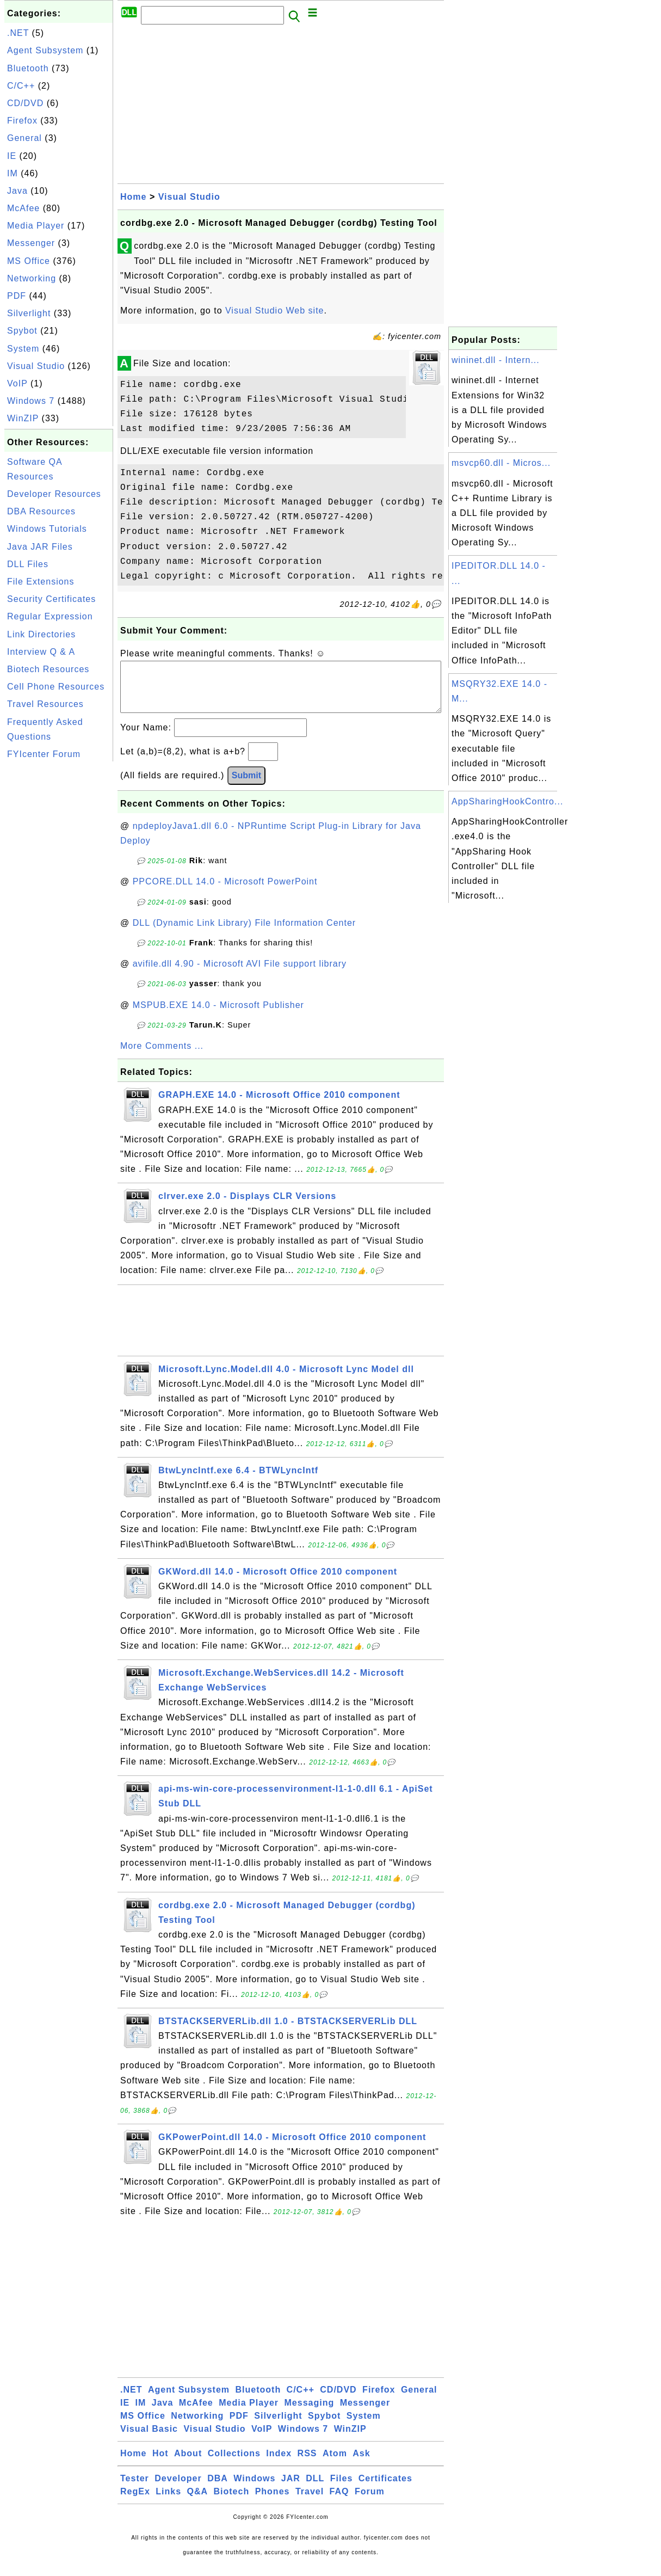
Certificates (385, 2489)
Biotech (232, 2502)
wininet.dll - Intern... (496, 360)
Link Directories (41, 634)
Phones (272, 2502)
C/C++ (21, 85)
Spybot (22, 330)
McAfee (23, 208)
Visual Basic (149, 2439)
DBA (217, 2489)
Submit (246, 786)
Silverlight (29, 313)
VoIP (17, 383)
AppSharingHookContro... (507, 801)
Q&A (197, 2502)
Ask (361, 2464)
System (23, 348)
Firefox (22, 120)
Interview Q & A (41, 651)
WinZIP (23, 418)
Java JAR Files (40, 546)
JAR (290, 2489)
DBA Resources (41, 511)
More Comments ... (161, 1056)
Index (279, 2464)
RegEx (135, 2502)
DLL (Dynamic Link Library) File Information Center (244, 933)
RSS (307, 2464)
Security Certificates (51, 599)
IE (11, 156)
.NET (18, 33)
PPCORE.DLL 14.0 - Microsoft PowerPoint (225, 892)
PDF (16, 295)
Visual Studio (36, 366)
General (24, 138)
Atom (335, 2464)
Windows (254, 2489)
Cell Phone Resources (55, 686)
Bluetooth (28, 68)
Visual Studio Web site (274, 310)
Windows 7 (30, 400)
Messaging (310, 2413)
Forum (370, 2502)
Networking (31, 278)
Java (17, 190)
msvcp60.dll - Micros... (501, 463)
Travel (309, 2502)
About (188, 2464)
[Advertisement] (58, 927)
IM (12, 173)
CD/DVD (25, 103)
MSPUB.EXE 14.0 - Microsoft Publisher (218, 1015)
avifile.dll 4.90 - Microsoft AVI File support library (240, 974)
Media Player (35, 225)
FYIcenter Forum (44, 754)
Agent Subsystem (45, 50)
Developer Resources (54, 494)
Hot (160, 2464)
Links (168, 2502)
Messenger (31, 243)
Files (341, 2489)
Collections (234, 2464)
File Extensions (41, 581)
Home (133, 196)
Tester (134, 2489)
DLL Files (27, 564)
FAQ (339, 2502)
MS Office (28, 261)
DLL (315, 2489)
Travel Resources (45, 704)
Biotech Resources (48, 669)
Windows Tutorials (47, 528)
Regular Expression (50, 616)
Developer (178, 2489)
